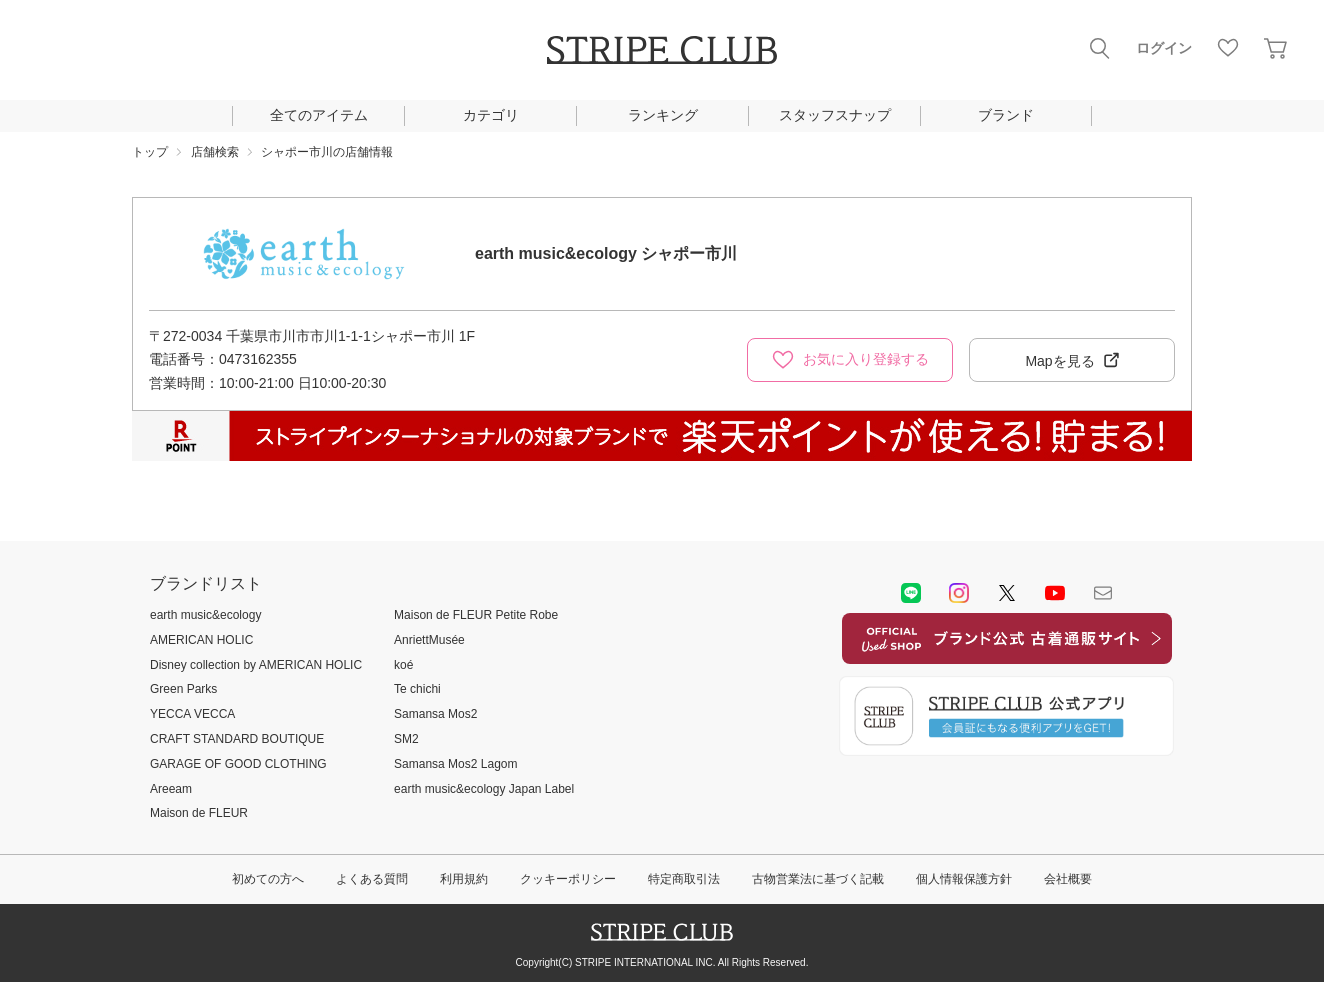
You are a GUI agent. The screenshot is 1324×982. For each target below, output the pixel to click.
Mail (1103, 593)
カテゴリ (491, 115)
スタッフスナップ (835, 115)
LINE (911, 593)
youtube (1055, 593)
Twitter (1007, 593)
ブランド (1006, 115)
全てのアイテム (319, 115)
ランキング (663, 115)
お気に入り (1228, 48)
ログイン (1164, 48)
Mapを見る (1059, 361)
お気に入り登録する (866, 359)
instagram (959, 593)
